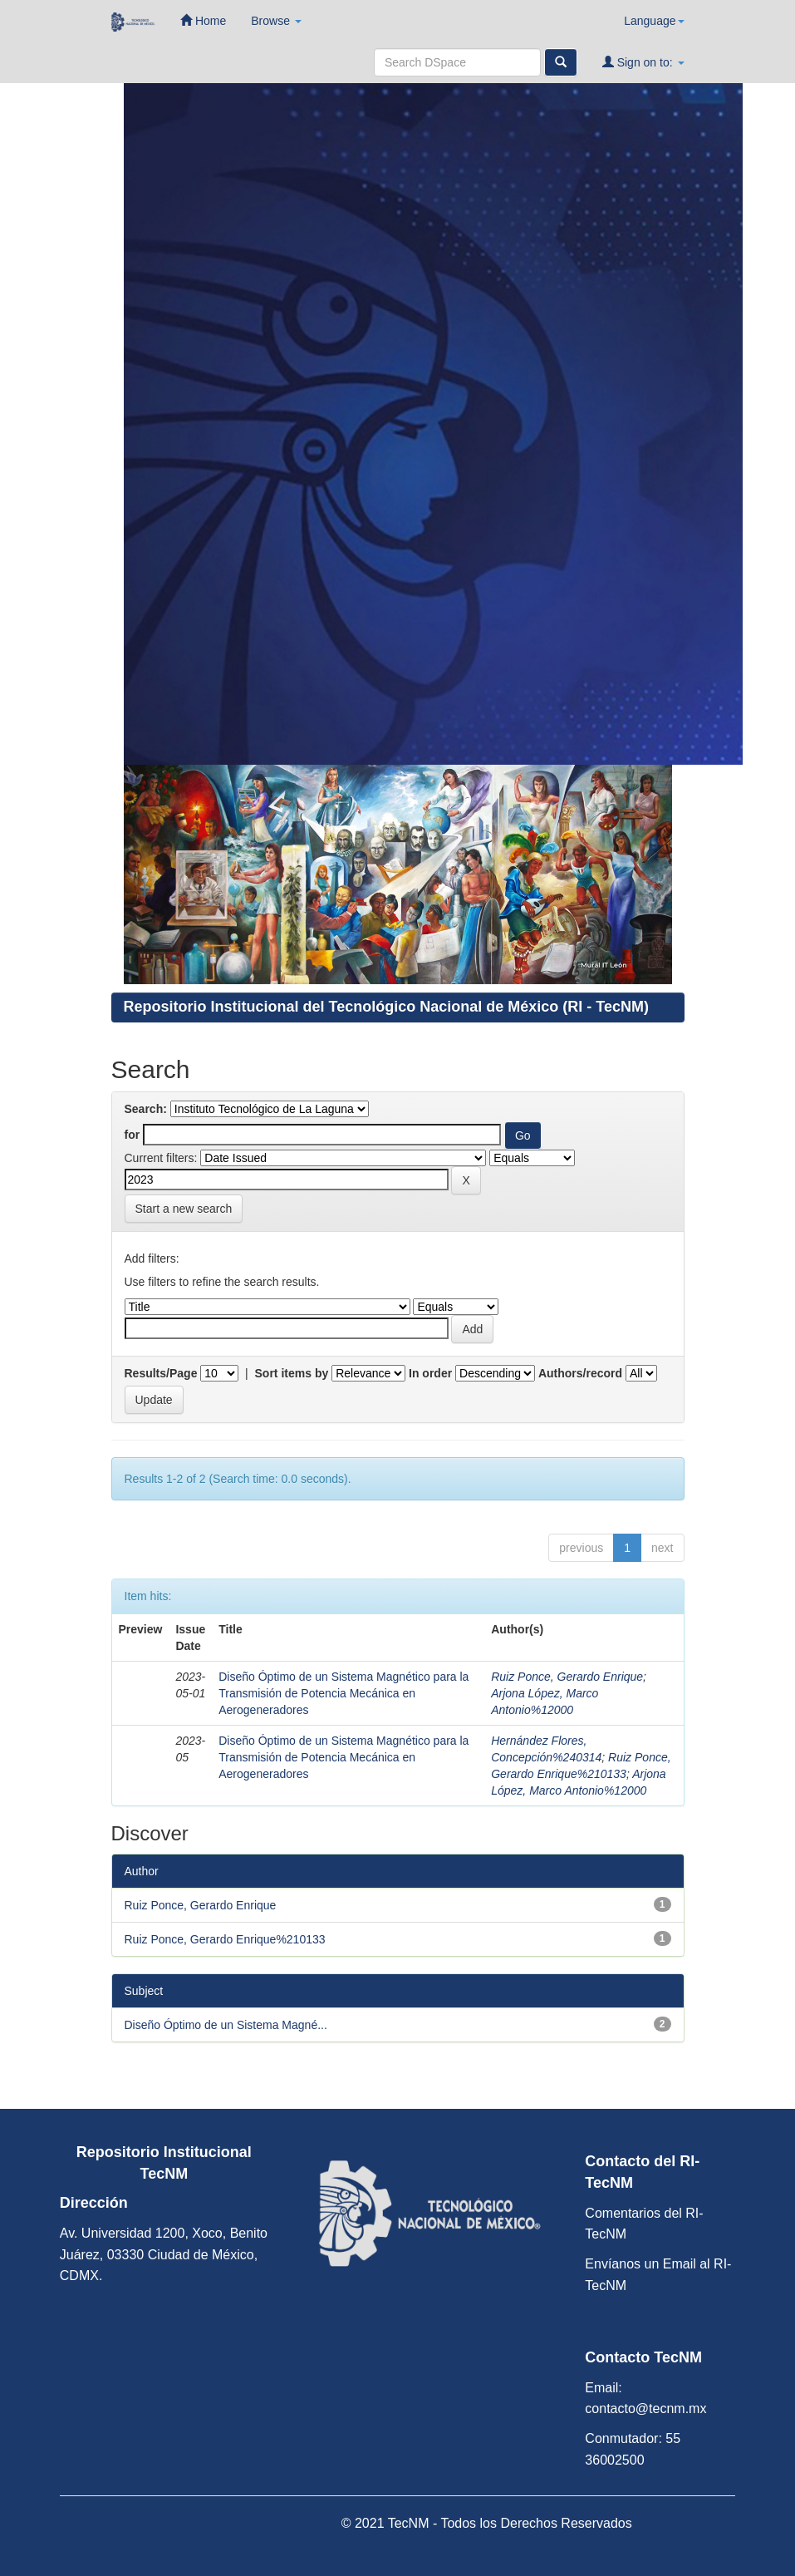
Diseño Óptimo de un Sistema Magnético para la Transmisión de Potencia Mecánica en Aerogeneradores (343, 1693)
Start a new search (184, 1208)
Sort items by (292, 1373)
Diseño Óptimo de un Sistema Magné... (226, 2025)
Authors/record (580, 1373)
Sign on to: (643, 62)
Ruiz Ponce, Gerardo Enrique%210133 (225, 1939)
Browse (276, 20)
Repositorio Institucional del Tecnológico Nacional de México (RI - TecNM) (386, 1006)
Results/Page (161, 1373)
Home (203, 20)
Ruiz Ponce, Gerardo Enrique (567, 1676)
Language (654, 20)
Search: (146, 1109)
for (132, 1134)
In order (430, 1373)
